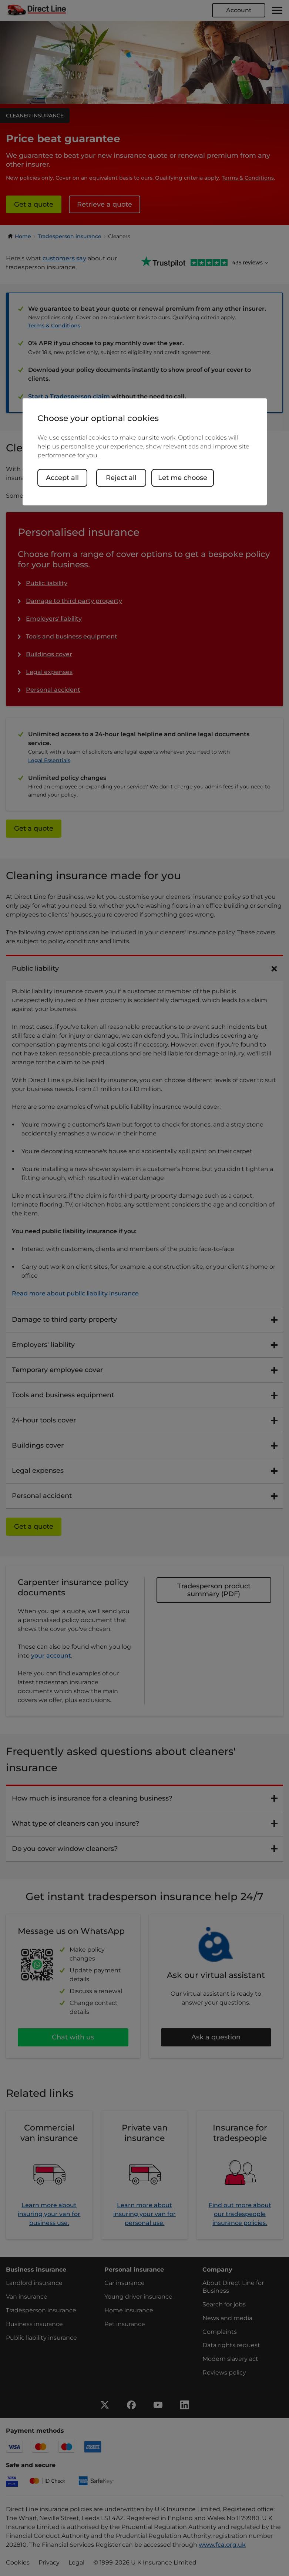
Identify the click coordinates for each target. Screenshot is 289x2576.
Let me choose (182, 478)
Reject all (121, 478)
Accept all (62, 478)
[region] (145, 451)
